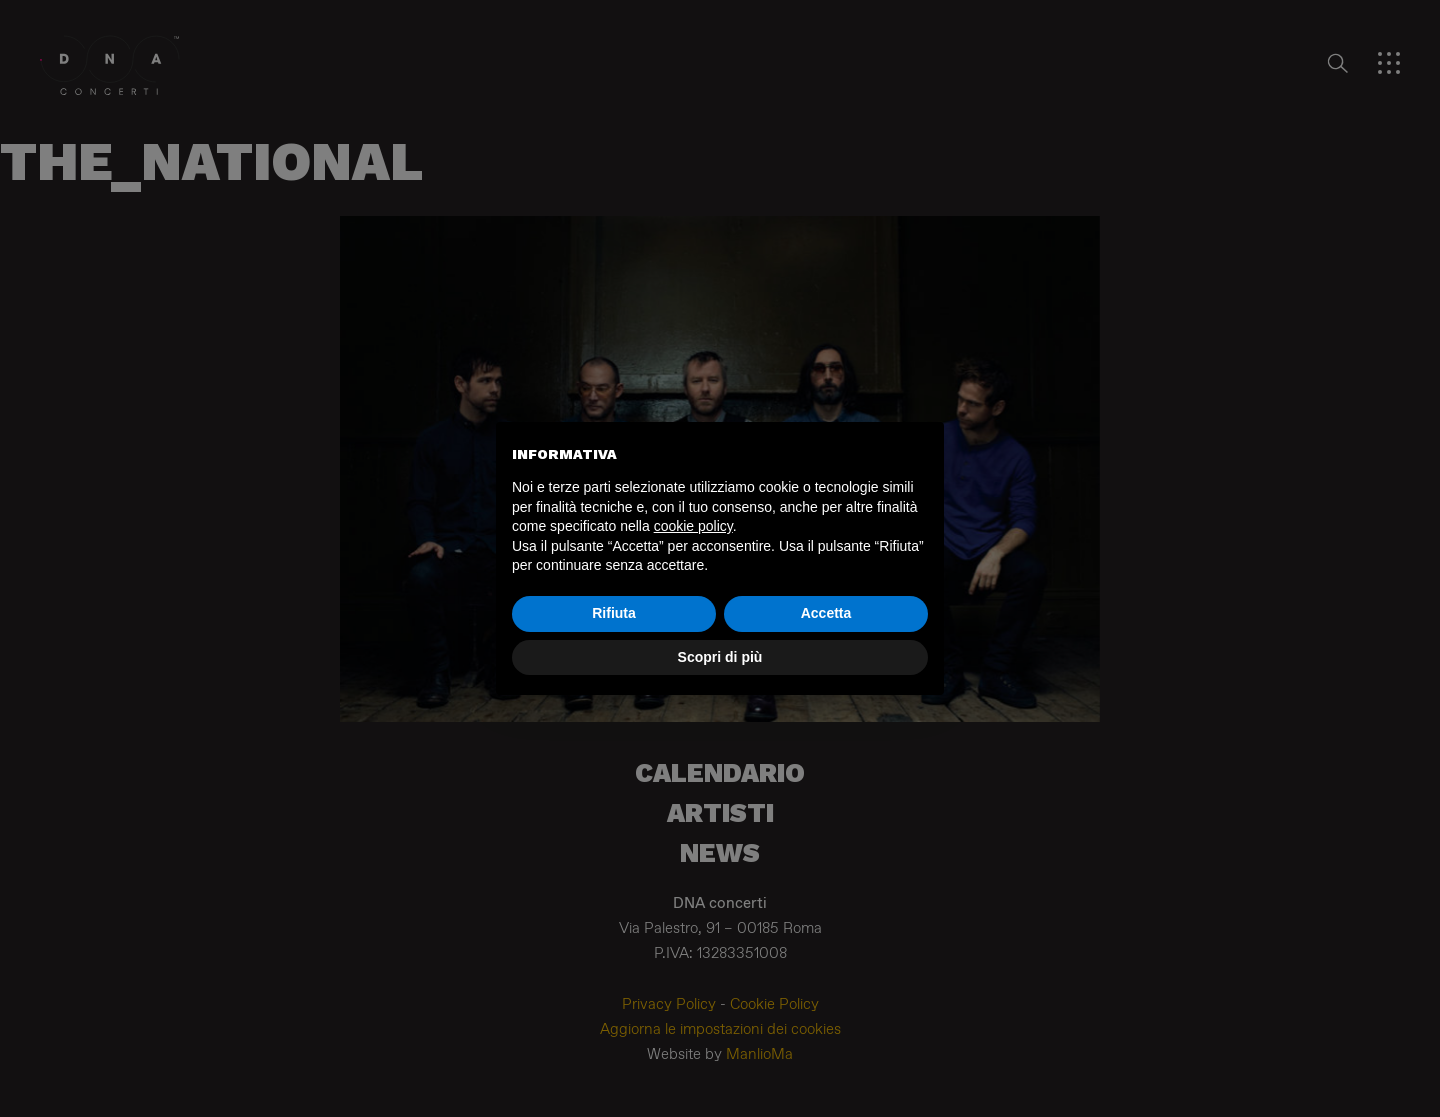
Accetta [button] (826, 613)
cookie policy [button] (693, 526)
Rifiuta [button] (614, 613)
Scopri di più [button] (720, 657)
